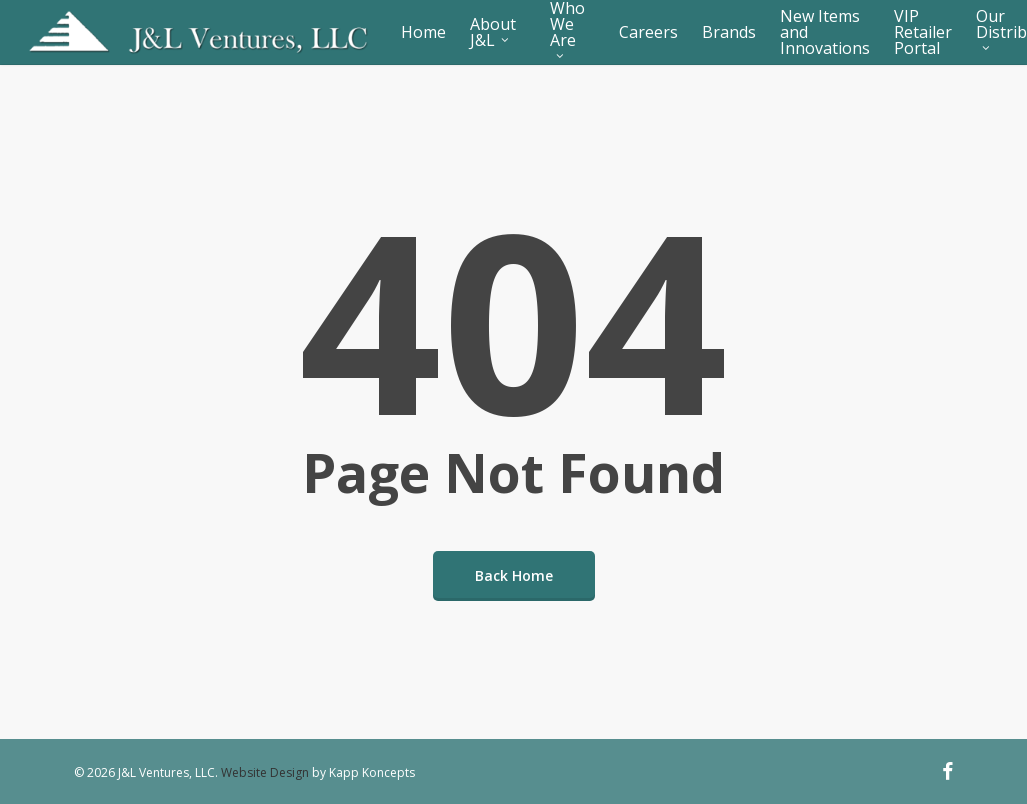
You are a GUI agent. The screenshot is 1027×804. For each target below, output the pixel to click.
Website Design (265, 772)
